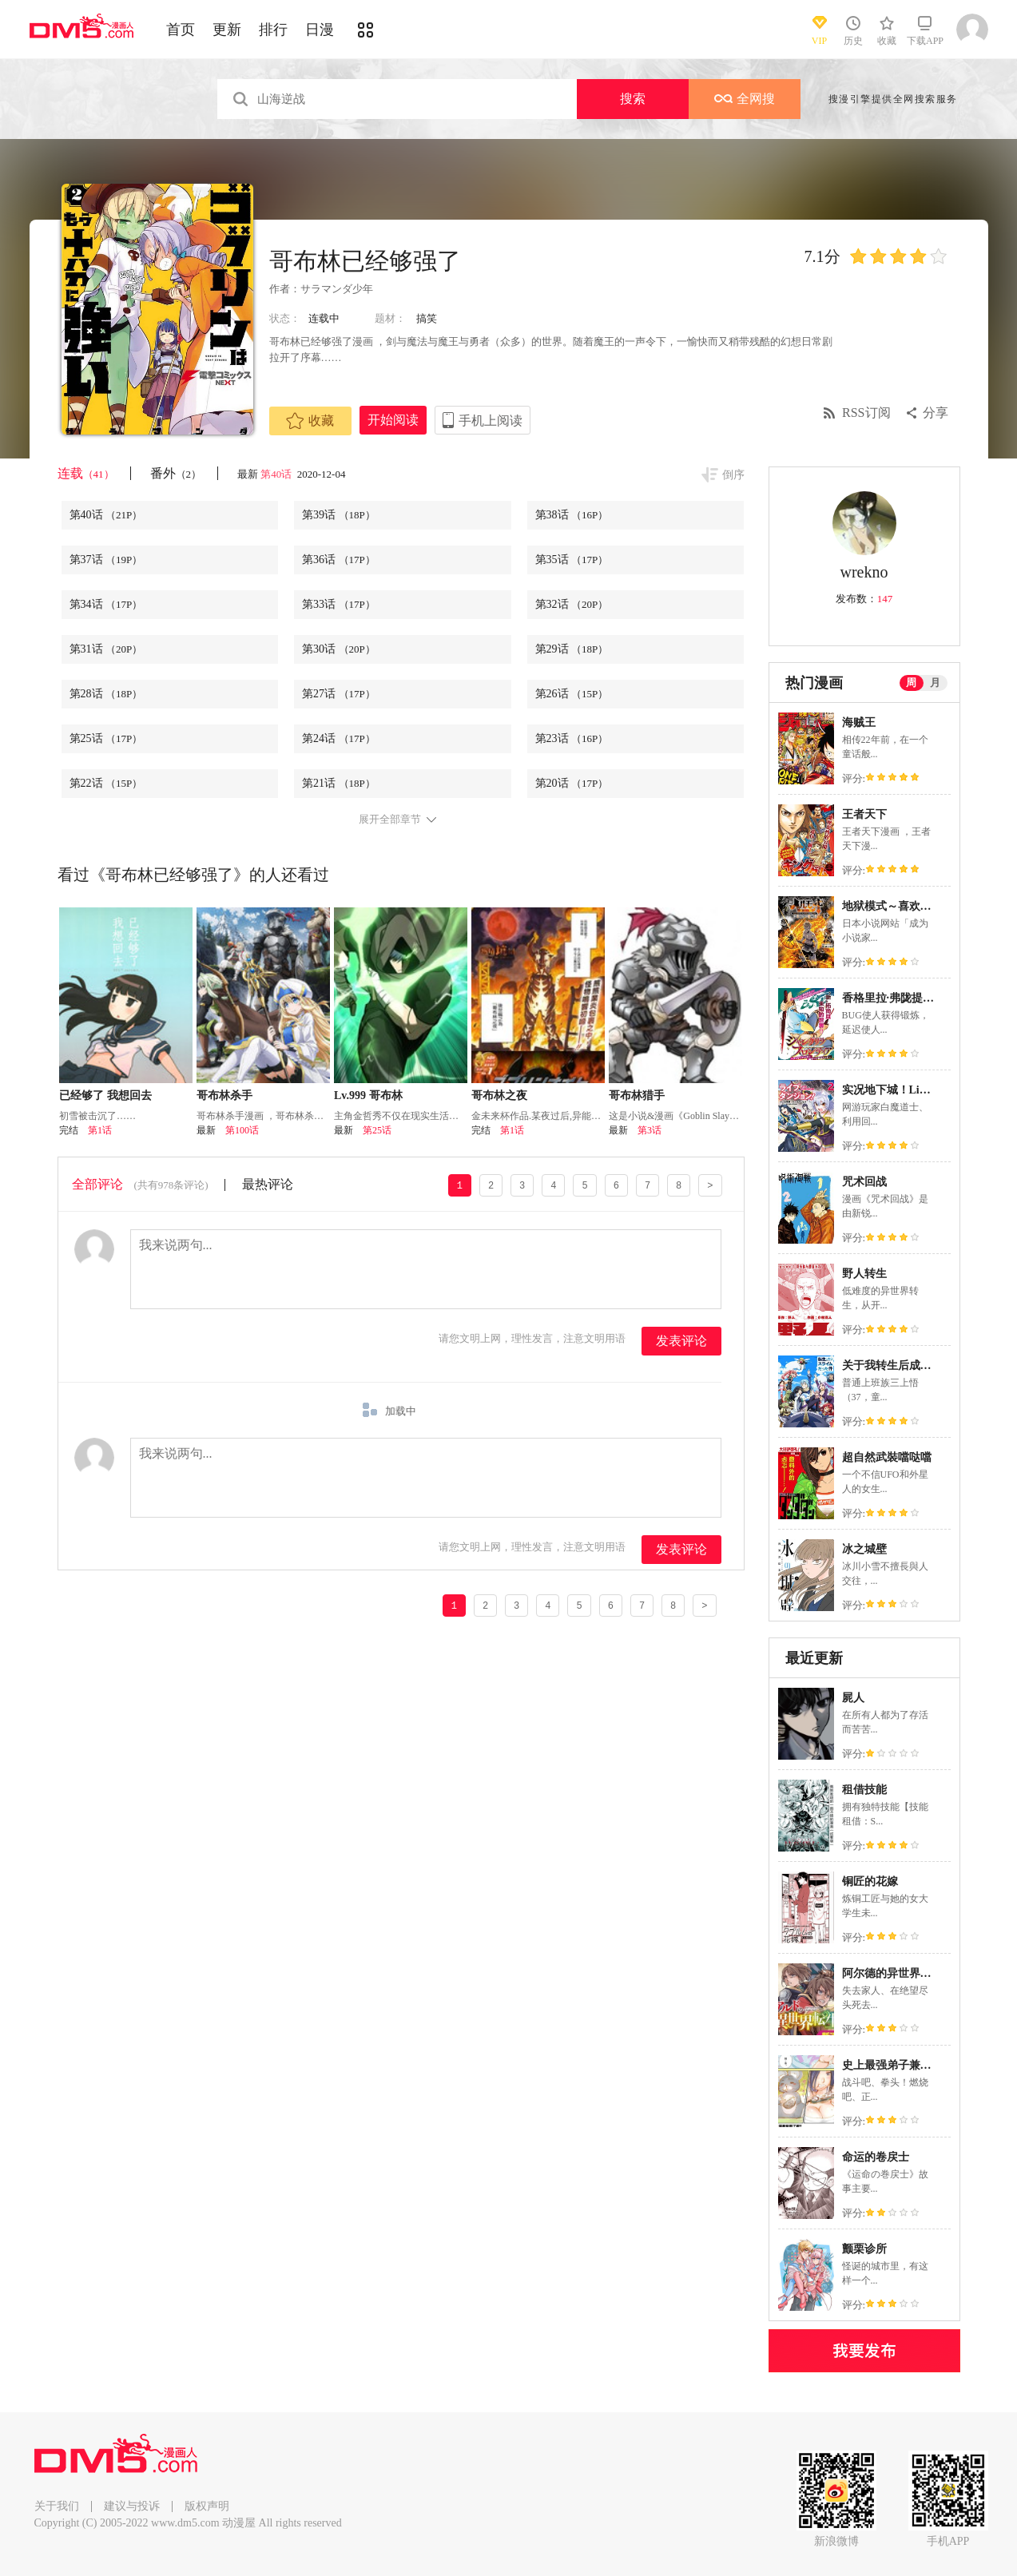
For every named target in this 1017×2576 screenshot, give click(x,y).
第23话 (572, 738)
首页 (180, 30)
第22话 (106, 783)
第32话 (572, 604)
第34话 (106, 604)
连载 (86, 473)
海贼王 (859, 722)
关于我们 (56, 2506)
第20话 (572, 783)
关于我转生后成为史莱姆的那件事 (926, 1365)
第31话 (106, 649)
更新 (227, 30)
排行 (273, 30)
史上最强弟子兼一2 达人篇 (908, 2065)
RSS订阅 (866, 412)
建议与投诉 (132, 2506)
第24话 (338, 738)
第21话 (338, 783)
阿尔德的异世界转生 (892, 1973)
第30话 (338, 649)
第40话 (277, 474)
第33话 (338, 604)
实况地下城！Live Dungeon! (910, 1090)
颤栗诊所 (864, 2249)
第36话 (338, 560)
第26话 (572, 694)
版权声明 (207, 2506)
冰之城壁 (864, 1549)
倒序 (733, 475)
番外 (176, 473)
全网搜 (744, 98)
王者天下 (864, 814)
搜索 (633, 98)
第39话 (338, 515)
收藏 (310, 421)
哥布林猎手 (637, 1095)
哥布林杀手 (224, 1095)
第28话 (106, 694)
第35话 (572, 560)
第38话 (572, 515)
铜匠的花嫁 (870, 1881)
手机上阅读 (490, 420)
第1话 (100, 1130)
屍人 (853, 1698)
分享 (935, 412)
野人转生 (864, 1274)
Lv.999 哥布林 (368, 1095)
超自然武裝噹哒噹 (887, 1457)
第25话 (106, 738)
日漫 (319, 30)
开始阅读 (393, 420)
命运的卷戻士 (875, 2157)
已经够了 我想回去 (105, 1095)
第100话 (242, 1130)
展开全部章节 (390, 819)
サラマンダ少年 (336, 289)
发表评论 (681, 1341)
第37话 (106, 560)
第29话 (572, 649)
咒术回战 (864, 1182)
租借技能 (864, 1790)
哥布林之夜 (499, 1095)
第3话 (649, 1130)
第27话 (338, 694)
